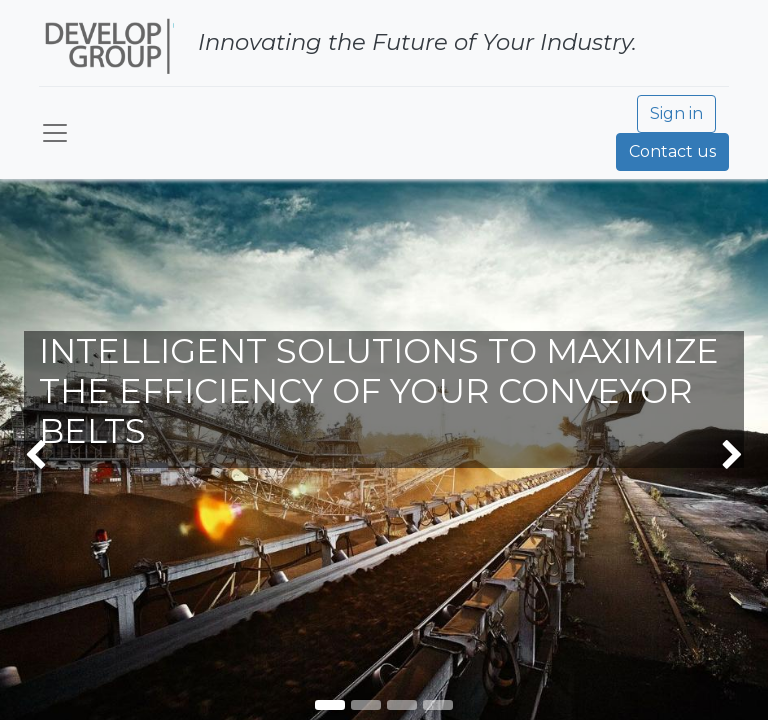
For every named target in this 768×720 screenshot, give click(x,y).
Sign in (676, 113)
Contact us (672, 151)
